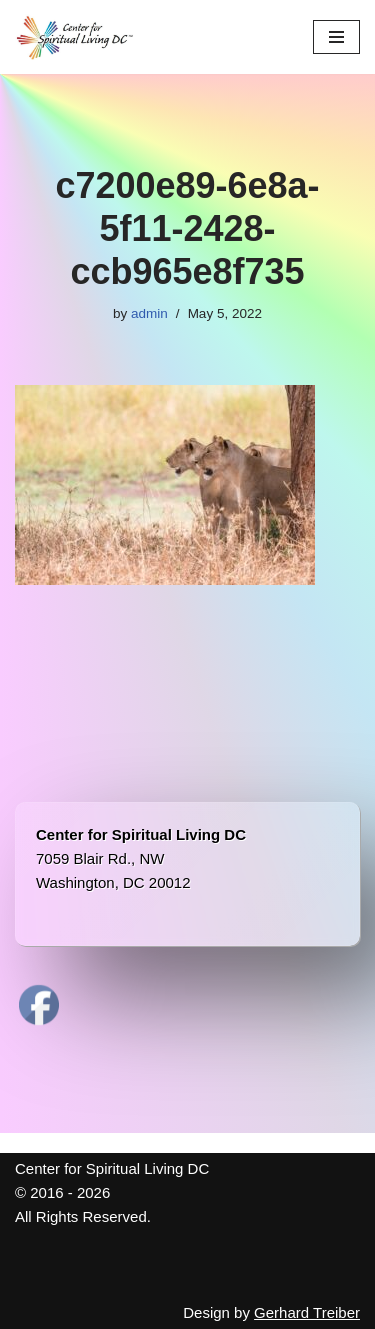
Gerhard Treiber (307, 1312)
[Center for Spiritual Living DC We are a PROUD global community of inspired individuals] (75, 37)
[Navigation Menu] (336, 37)
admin (149, 313)
